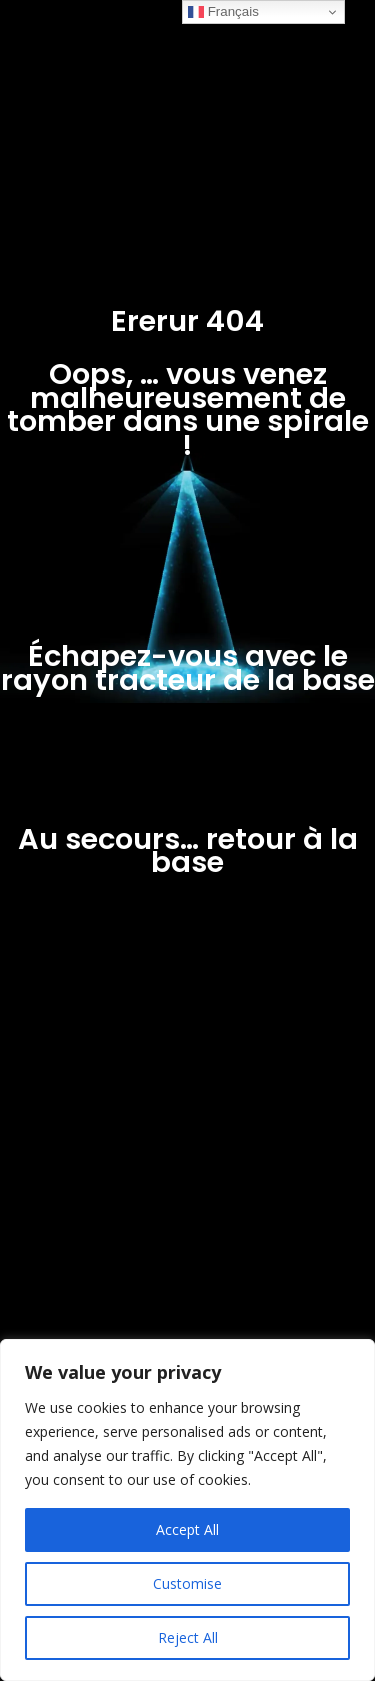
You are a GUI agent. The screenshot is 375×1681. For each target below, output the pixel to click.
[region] (187, 1510)
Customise (187, 1583)
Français (223, 12)
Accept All (187, 1529)
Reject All (188, 1637)
